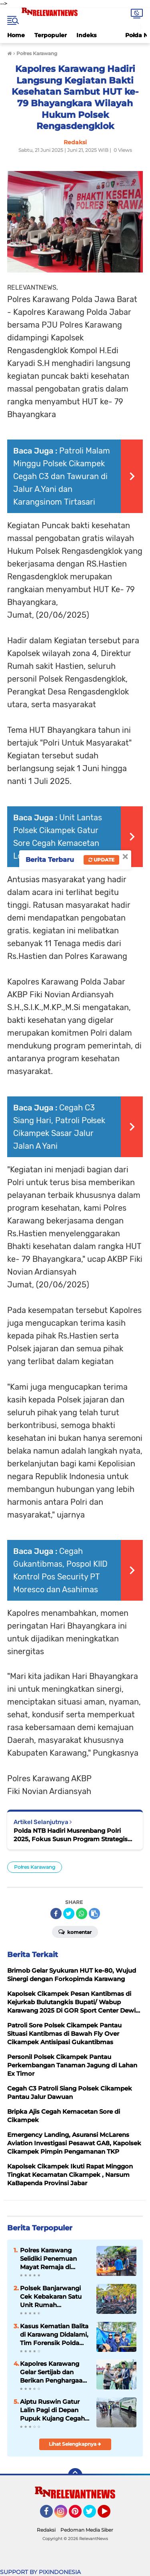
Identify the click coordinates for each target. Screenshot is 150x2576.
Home (16, 35)
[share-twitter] (68, 1913)
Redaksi (46, 2530)
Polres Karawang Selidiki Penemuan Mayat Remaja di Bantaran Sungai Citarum (48, 2258)
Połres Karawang (34, 1867)
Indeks (86, 35)
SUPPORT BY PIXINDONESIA (40, 2572)
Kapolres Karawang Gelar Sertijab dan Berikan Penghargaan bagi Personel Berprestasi (53, 2372)
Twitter (93, 2515)
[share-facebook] (56, 1913)
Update (101, 860)
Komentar (75, 1931)
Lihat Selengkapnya (75, 2444)
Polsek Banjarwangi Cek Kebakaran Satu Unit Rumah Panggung (51, 2296)
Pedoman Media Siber (86, 2530)
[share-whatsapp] (81, 1913)
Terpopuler (50, 35)
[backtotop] (75, 2475)
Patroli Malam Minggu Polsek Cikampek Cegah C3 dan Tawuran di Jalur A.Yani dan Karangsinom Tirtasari (61, 476)
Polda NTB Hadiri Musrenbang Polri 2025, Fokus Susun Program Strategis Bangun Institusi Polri (71, 1835)
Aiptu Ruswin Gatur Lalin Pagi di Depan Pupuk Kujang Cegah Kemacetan (52, 2410)
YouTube (110, 2515)
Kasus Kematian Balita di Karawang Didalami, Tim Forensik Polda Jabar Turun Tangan (54, 2334)
